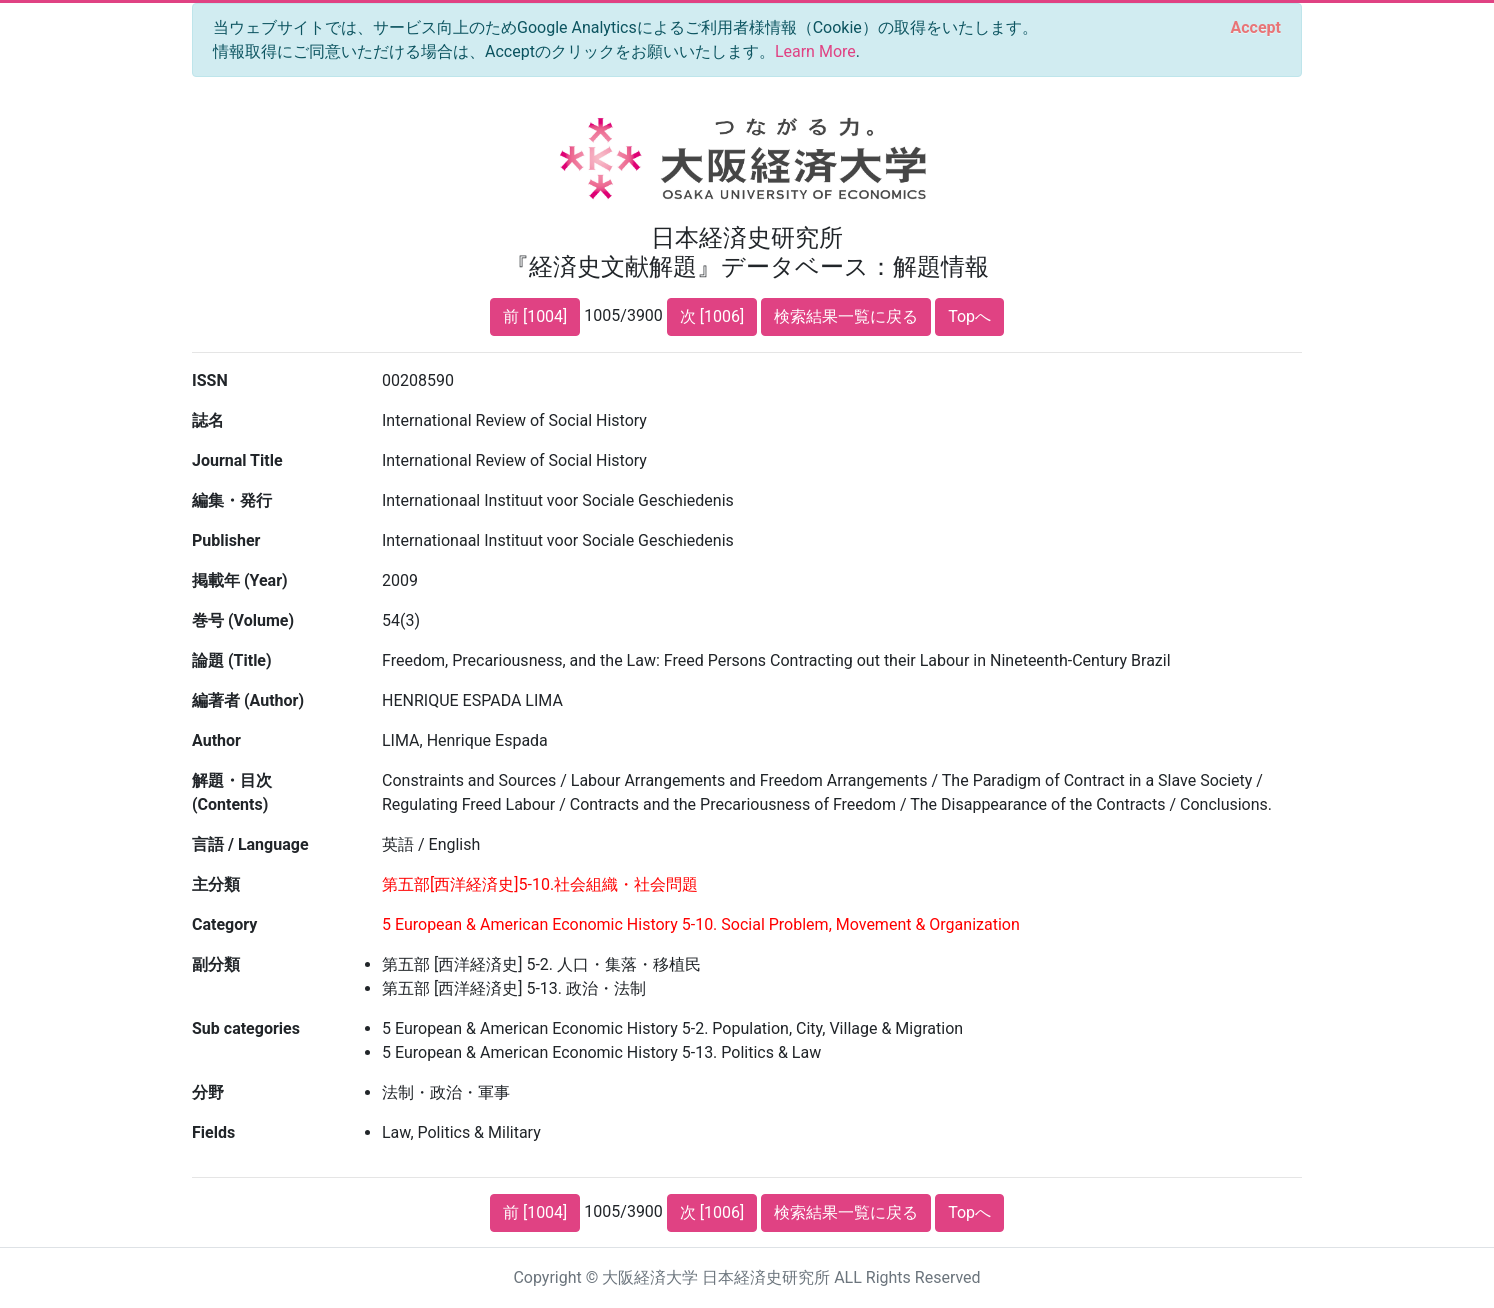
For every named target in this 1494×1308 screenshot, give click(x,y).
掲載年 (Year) (240, 580)
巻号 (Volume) (243, 620)
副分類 (216, 964)
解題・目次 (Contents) (232, 792)
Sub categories (246, 1028)
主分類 (216, 884)
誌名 (208, 420)
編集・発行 (232, 500)
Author (216, 740)
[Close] (1256, 28)
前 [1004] (535, 316)
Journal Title (237, 460)
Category (224, 924)
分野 (208, 1092)
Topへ (969, 316)
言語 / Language (250, 844)
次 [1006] (712, 316)
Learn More (815, 51)
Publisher (226, 540)
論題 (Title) (232, 660)
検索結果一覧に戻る (846, 316)
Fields (213, 1132)
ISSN (210, 380)
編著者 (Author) (248, 700)
